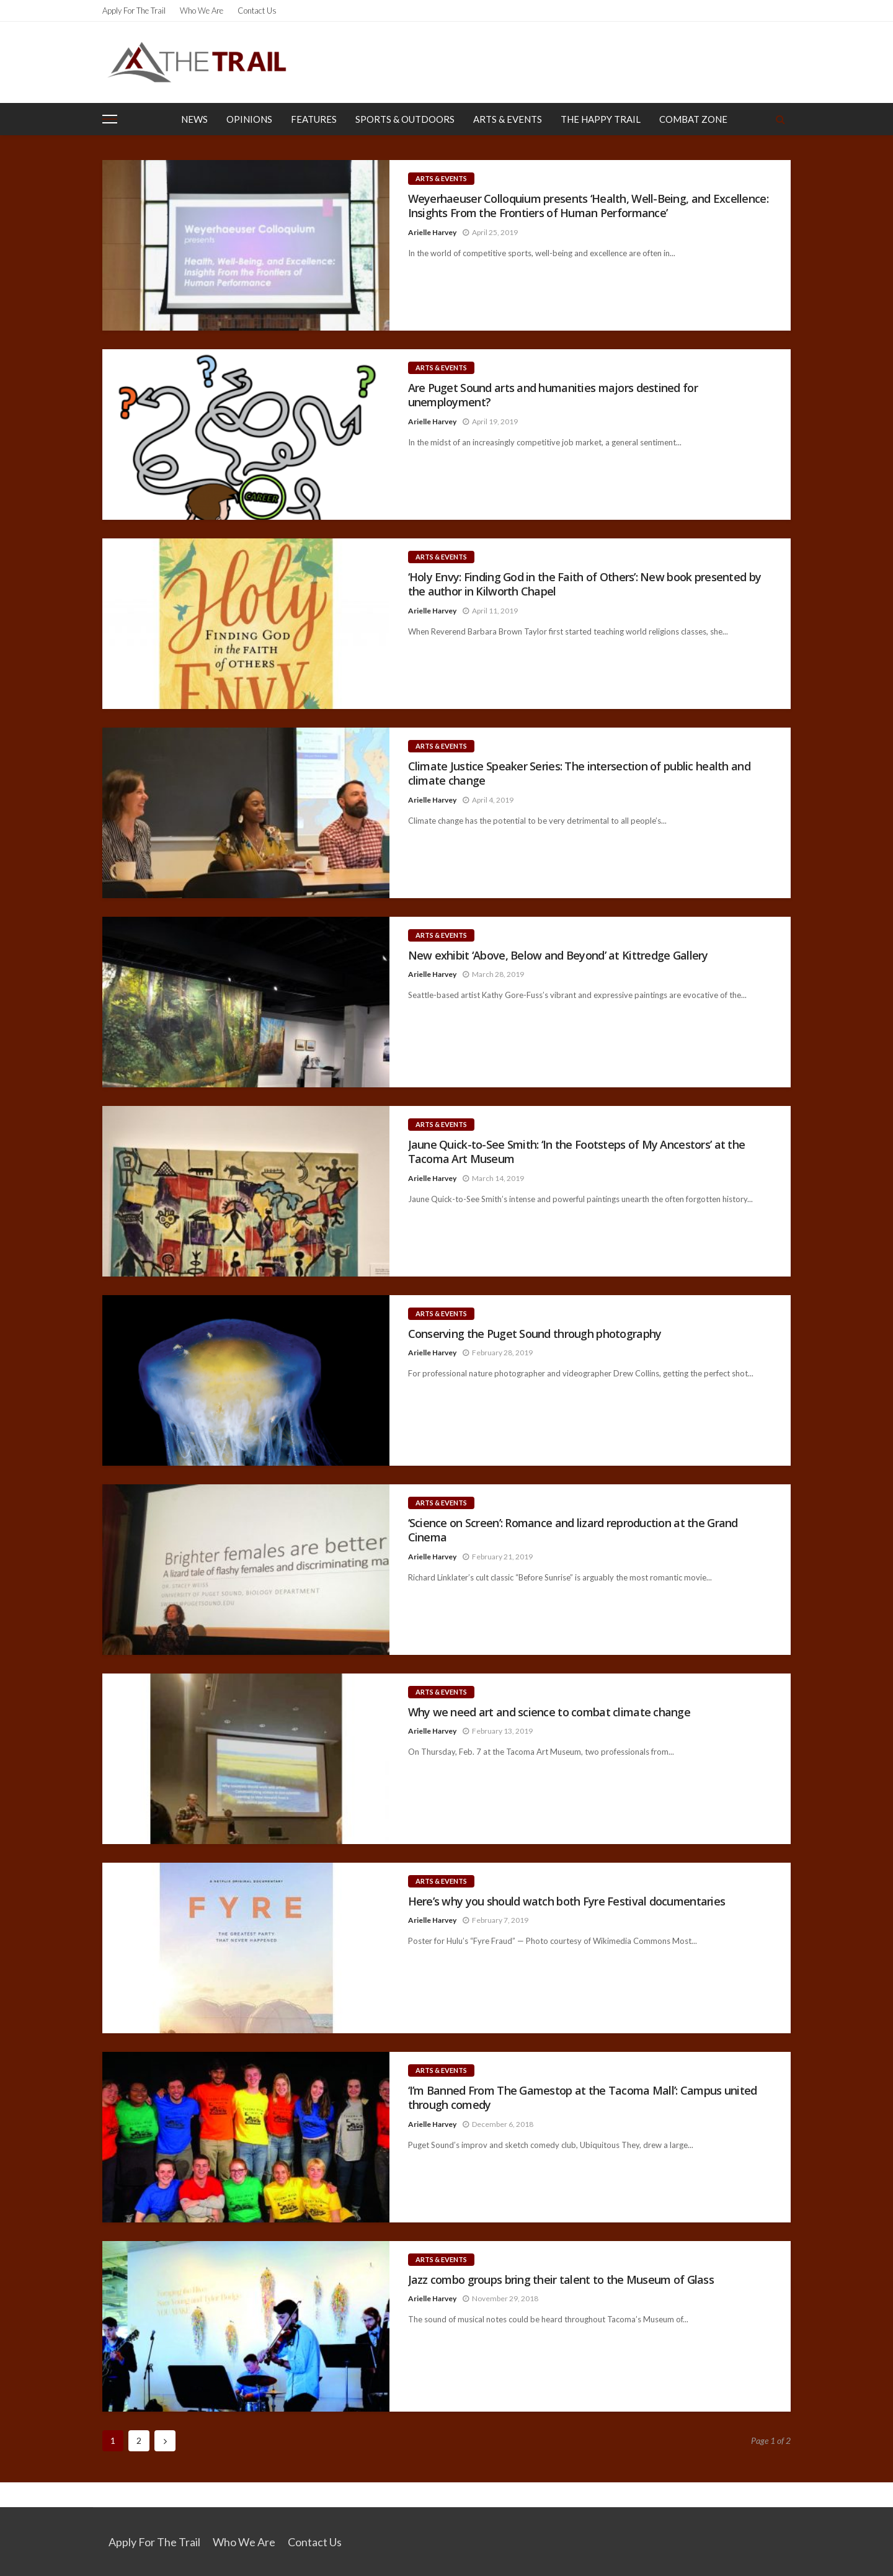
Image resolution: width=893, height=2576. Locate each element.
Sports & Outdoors (405, 119)
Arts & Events (507, 119)
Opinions (249, 119)
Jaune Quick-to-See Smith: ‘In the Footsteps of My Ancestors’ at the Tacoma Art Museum (576, 1152)
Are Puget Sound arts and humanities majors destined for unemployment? (553, 395)
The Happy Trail (601, 119)
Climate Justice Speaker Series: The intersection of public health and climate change (579, 773)
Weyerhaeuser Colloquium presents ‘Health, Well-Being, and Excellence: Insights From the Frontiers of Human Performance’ (588, 206)
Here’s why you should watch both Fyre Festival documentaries (567, 1901)
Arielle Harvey (432, 232)
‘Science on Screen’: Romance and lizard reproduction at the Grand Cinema (573, 1530)
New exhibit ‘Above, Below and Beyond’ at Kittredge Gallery (558, 955)
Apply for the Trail (134, 11)
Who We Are (201, 11)
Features (314, 119)
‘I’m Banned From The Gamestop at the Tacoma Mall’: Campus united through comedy (582, 2098)
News (194, 119)
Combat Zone (693, 119)
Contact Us (257, 11)
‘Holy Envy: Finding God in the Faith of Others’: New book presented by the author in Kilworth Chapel (585, 584)
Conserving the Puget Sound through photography (535, 1334)
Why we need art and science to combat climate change (549, 1712)
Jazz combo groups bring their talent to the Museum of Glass (561, 2280)
